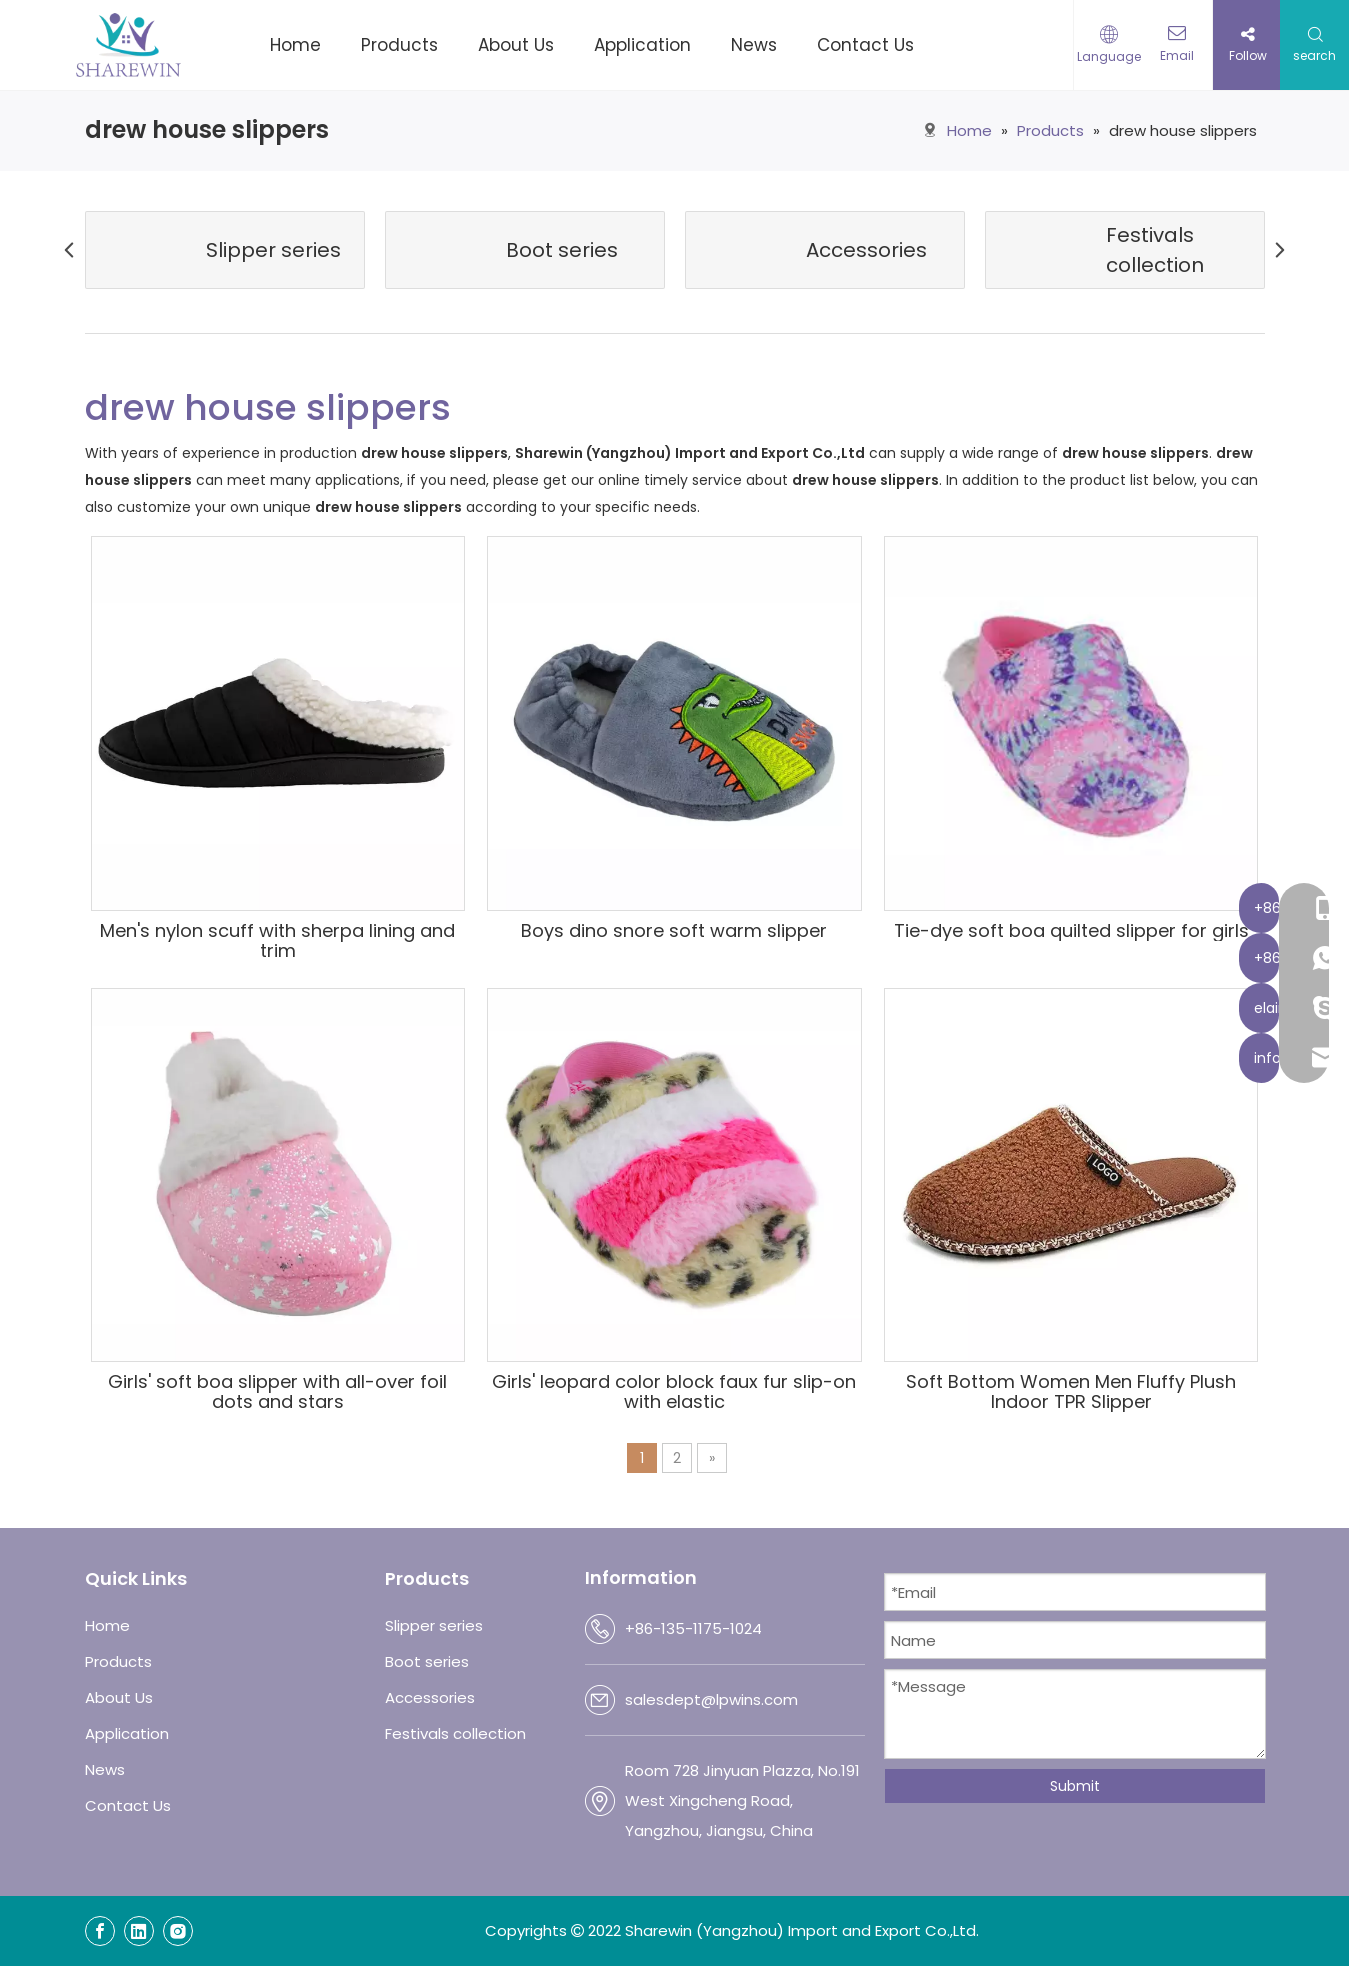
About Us (119, 1697)
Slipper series (434, 1625)
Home (107, 1625)
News (105, 1769)
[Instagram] (178, 1931)
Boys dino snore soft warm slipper (674, 931)
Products (118, 1661)
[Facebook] (100, 1931)
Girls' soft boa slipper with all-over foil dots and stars (277, 1392)
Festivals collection (455, 1733)
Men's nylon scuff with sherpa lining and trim (277, 941)
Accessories (430, 1697)
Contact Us (128, 1805)
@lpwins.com (749, 1699)
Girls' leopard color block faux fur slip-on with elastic (674, 1392)
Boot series (427, 1661)
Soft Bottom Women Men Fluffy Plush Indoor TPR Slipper (1071, 1392)
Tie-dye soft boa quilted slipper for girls (1071, 931)
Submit (1075, 1786)
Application (127, 1733)
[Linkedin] (139, 1931)
